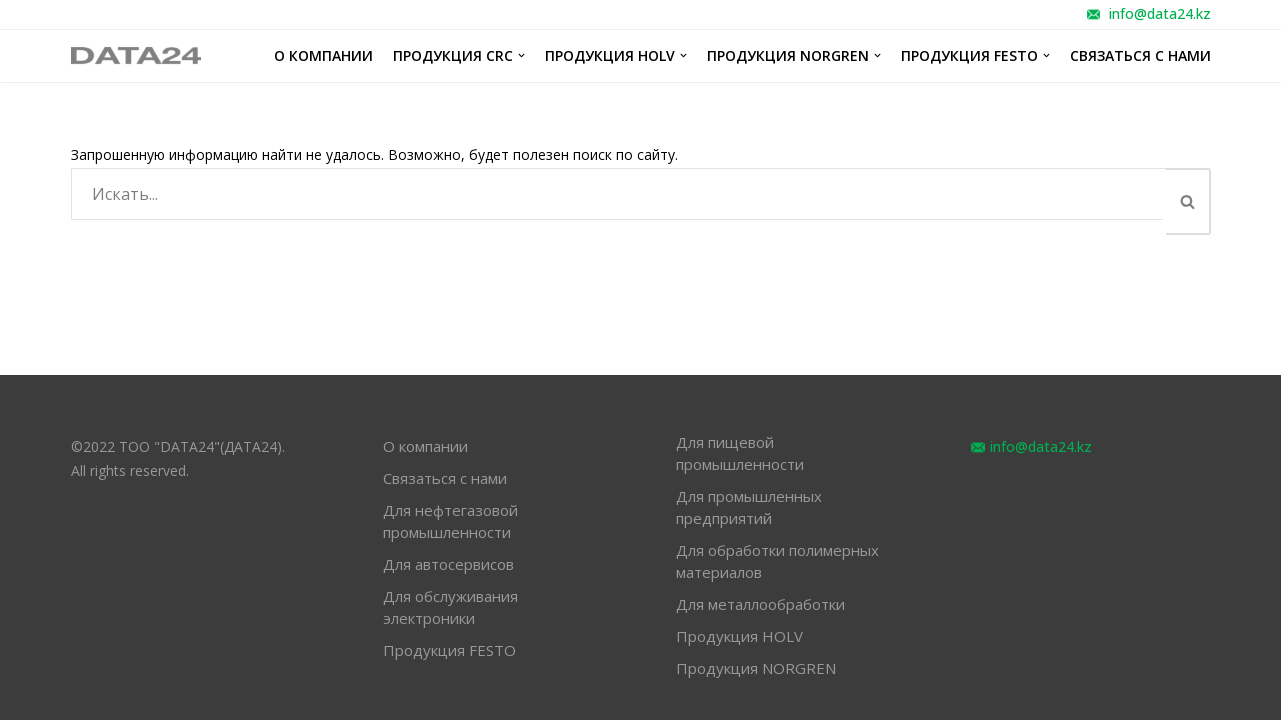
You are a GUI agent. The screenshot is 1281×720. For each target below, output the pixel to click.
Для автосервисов (448, 564)
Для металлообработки (760, 604)
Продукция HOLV (739, 636)
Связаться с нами (1140, 55)
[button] (1187, 201)
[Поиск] (618, 194)
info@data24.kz (1160, 13)
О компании (323, 55)
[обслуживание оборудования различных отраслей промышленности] (136, 56)
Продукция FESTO (449, 650)
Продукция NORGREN (756, 668)
